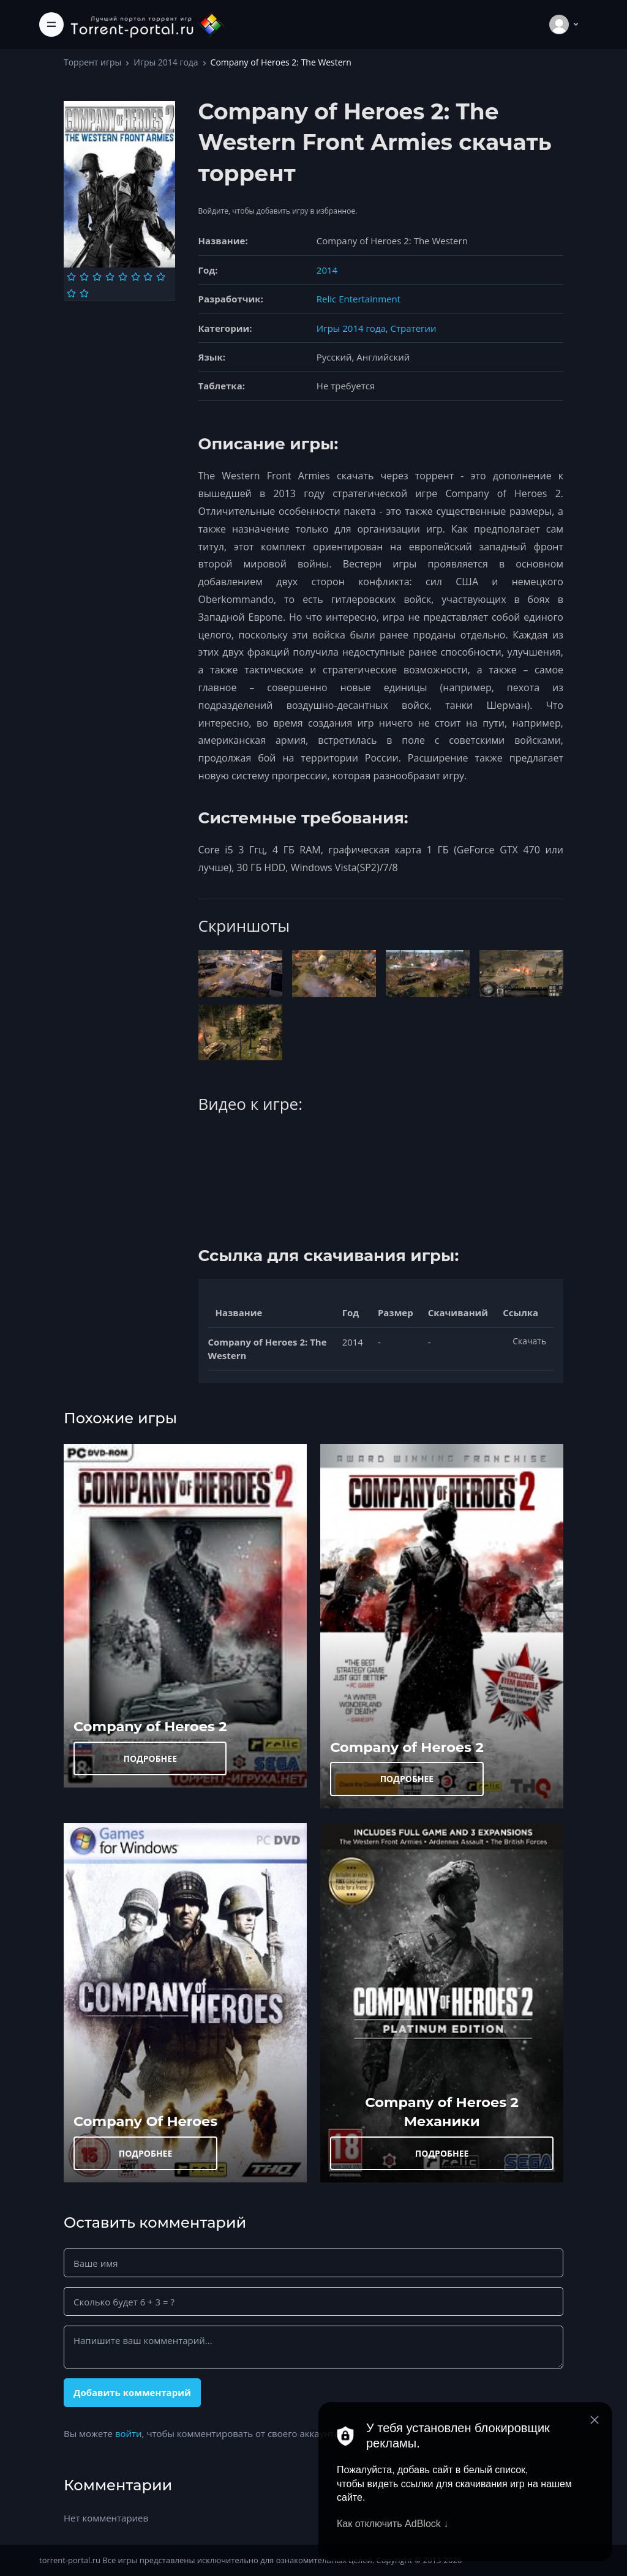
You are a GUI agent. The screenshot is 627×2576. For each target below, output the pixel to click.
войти (128, 2433)
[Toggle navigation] (51, 24)
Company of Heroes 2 (150, 1726)
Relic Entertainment (358, 299)
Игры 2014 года (165, 62)
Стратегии (414, 328)
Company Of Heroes (145, 2121)
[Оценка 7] (148, 276)
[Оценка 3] (97, 276)
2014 (327, 270)
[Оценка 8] (161, 276)
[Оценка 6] (135, 276)
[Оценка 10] (84, 293)
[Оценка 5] (123, 276)
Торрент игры (92, 62)
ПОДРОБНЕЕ (150, 1758)
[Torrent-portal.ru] (147, 24)
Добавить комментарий (132, 2392)
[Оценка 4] (110, 276)
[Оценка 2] (84, 276)
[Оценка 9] (71, 293)
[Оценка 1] (71, 276)
